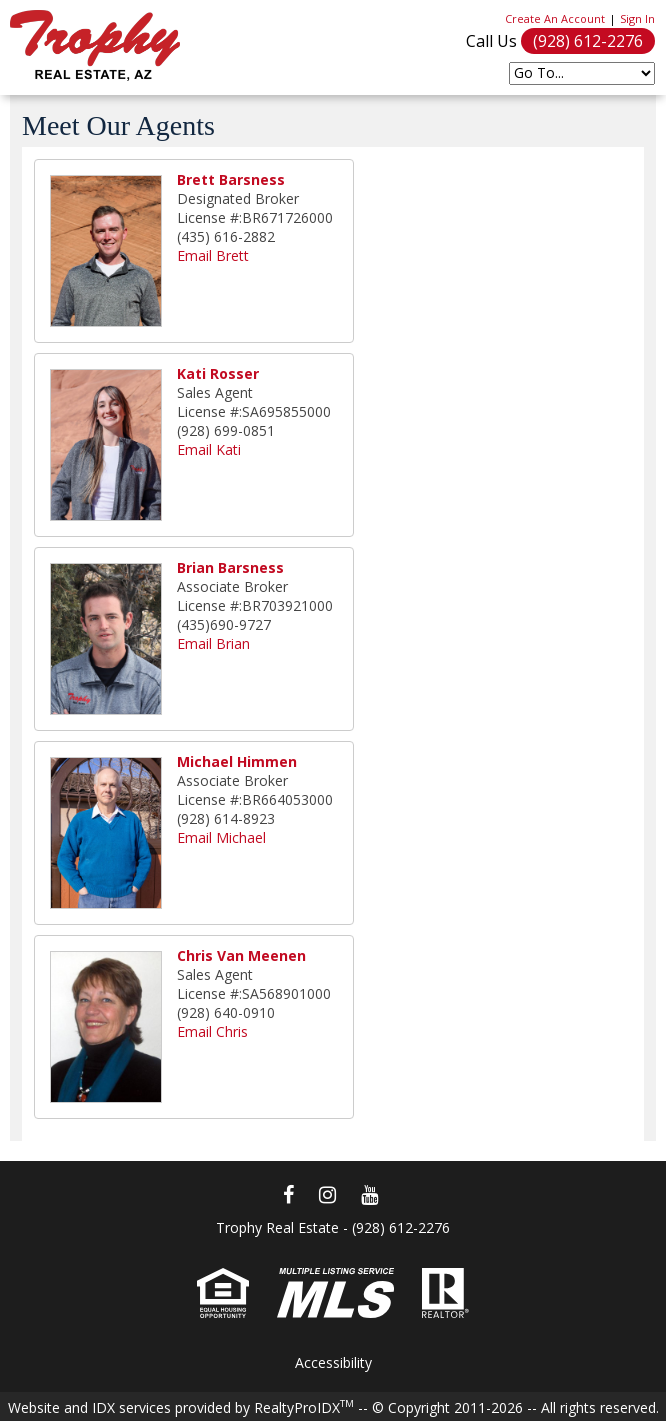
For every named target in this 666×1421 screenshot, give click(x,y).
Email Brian (213, 643)
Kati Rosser (218, 373)
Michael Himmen (237, 761)
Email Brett (213, 255)
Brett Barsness (231, 179)
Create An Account (555, 18)
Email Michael (221, 837)
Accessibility (333, 1362)
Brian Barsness (230, 567)
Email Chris (212, 1031)
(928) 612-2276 (588, 41)
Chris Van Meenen (241, 955)
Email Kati (209, 449)
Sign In (637, 18)
